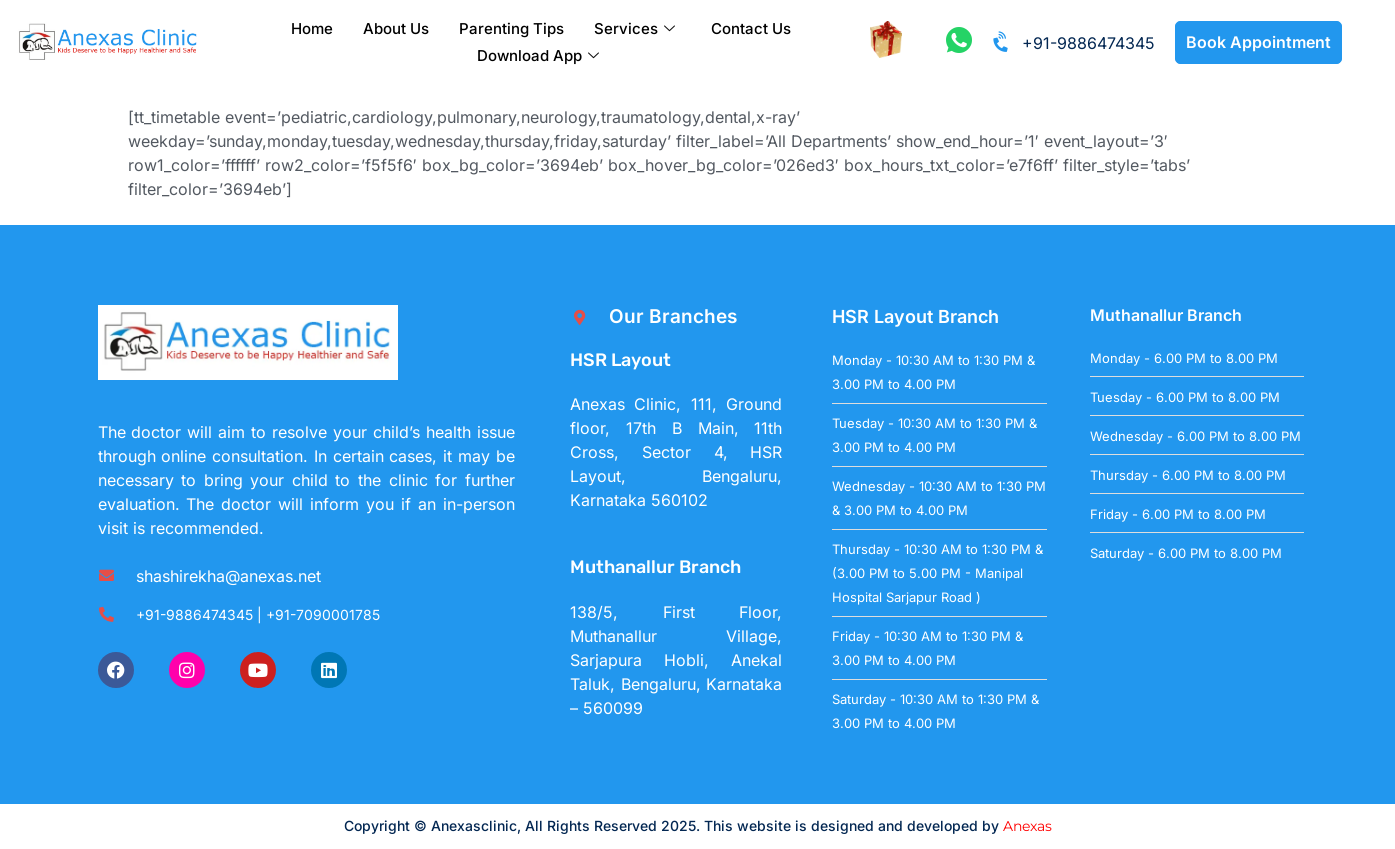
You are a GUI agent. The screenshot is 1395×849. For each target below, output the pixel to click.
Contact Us (751, 28)
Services (634, 28)
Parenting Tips (511, 28)
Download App (538, 55)
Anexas (1027, 826)
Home (312, 28)
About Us (396, 28)
